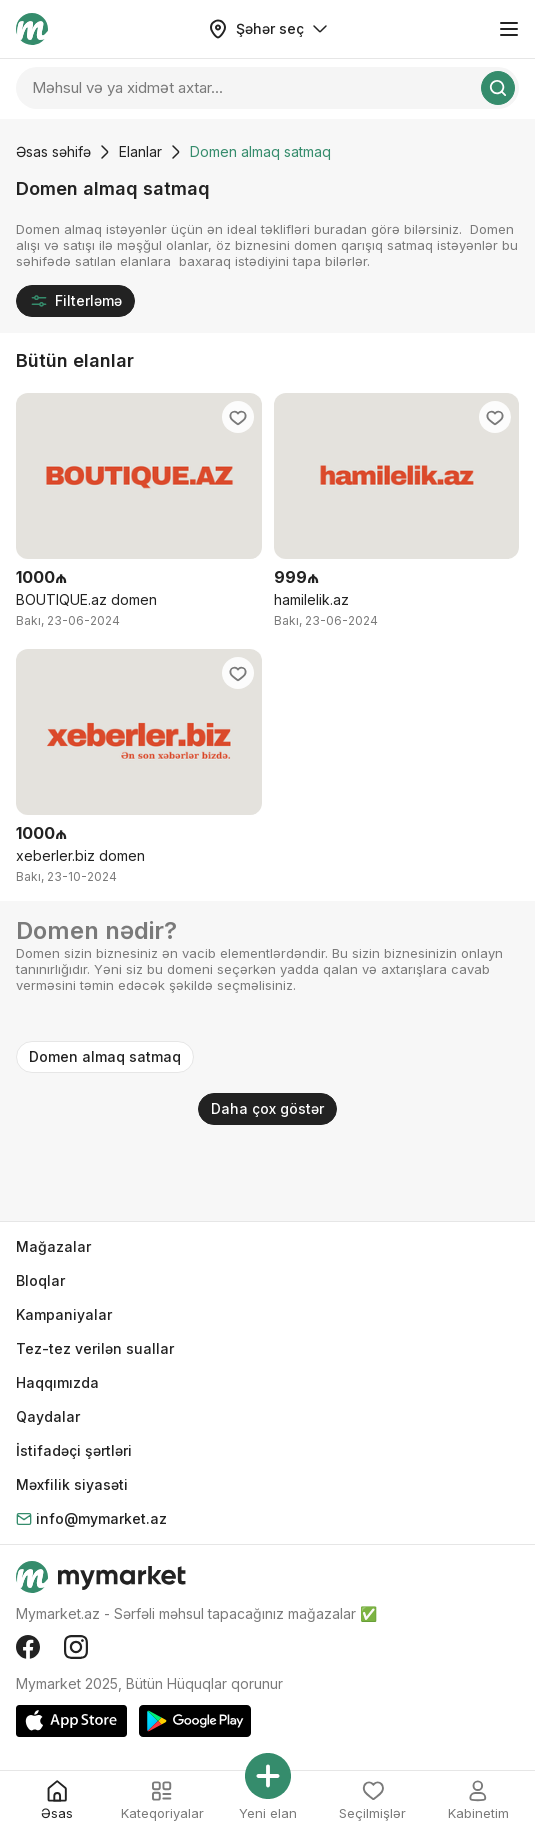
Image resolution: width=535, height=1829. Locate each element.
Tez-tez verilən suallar (95, 1348)
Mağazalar (53, 1246)
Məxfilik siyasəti (72, 1484)
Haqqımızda (57, 1382)
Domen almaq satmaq (105, 1056)
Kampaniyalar (64, 1314)
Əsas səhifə (53, 151)
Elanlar (140, 151)
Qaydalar (48, 1416)
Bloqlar (40, 1280)
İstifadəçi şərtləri (74, 1450)
